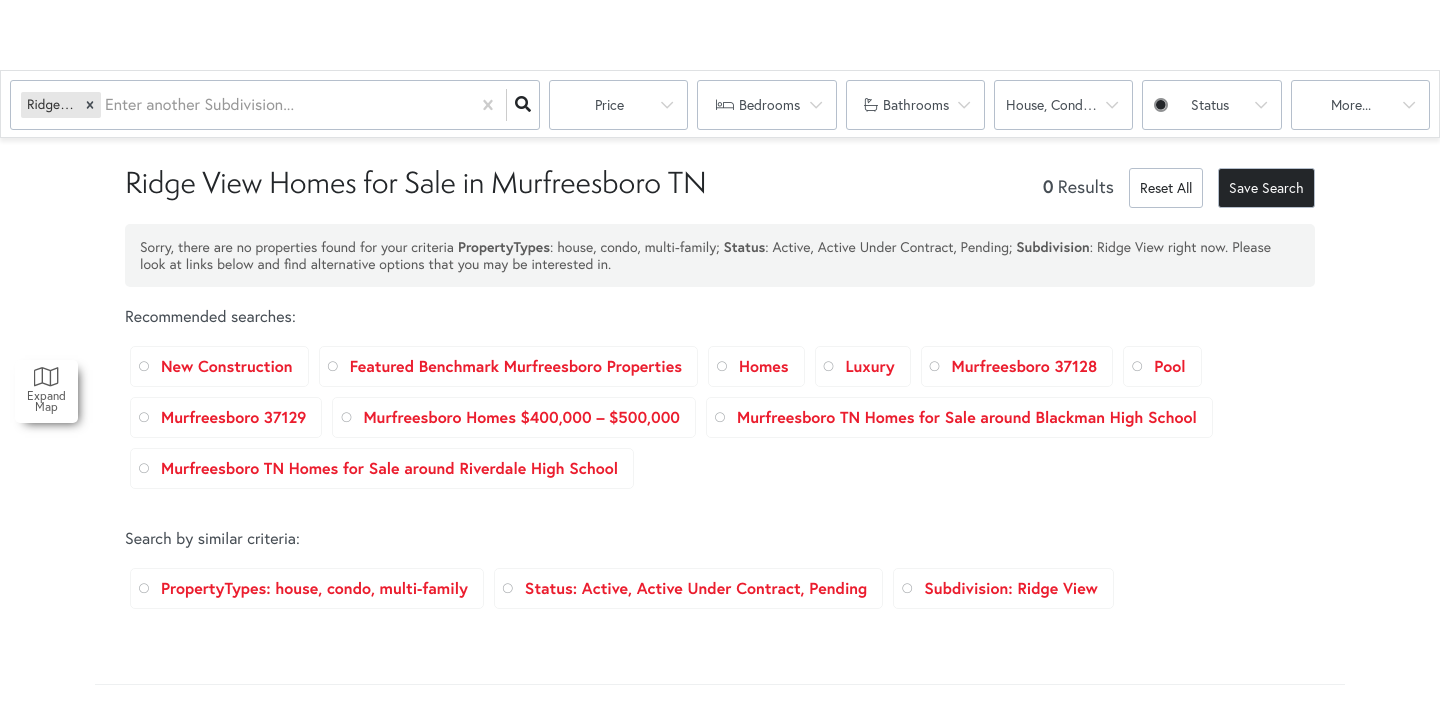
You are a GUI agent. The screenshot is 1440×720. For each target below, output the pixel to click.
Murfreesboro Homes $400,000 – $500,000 (521, 417)
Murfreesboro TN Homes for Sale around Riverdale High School (389, 468)
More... (1351, 104)
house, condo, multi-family (1069, 104)
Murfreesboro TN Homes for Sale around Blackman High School (967, 417)
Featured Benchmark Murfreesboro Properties (516, 366)
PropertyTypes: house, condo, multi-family (314, 588)
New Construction (227, 366)
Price (609, 104)
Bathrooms (916, 104)
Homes (764, 366)
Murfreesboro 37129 (233, 417)
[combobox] (107, 105)
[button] (90, 104)
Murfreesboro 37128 (1025, 366)
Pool (1169, 366)
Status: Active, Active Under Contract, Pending (696, 588)
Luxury (870, 366)
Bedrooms (769, 104)
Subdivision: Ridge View (1011, 588)
